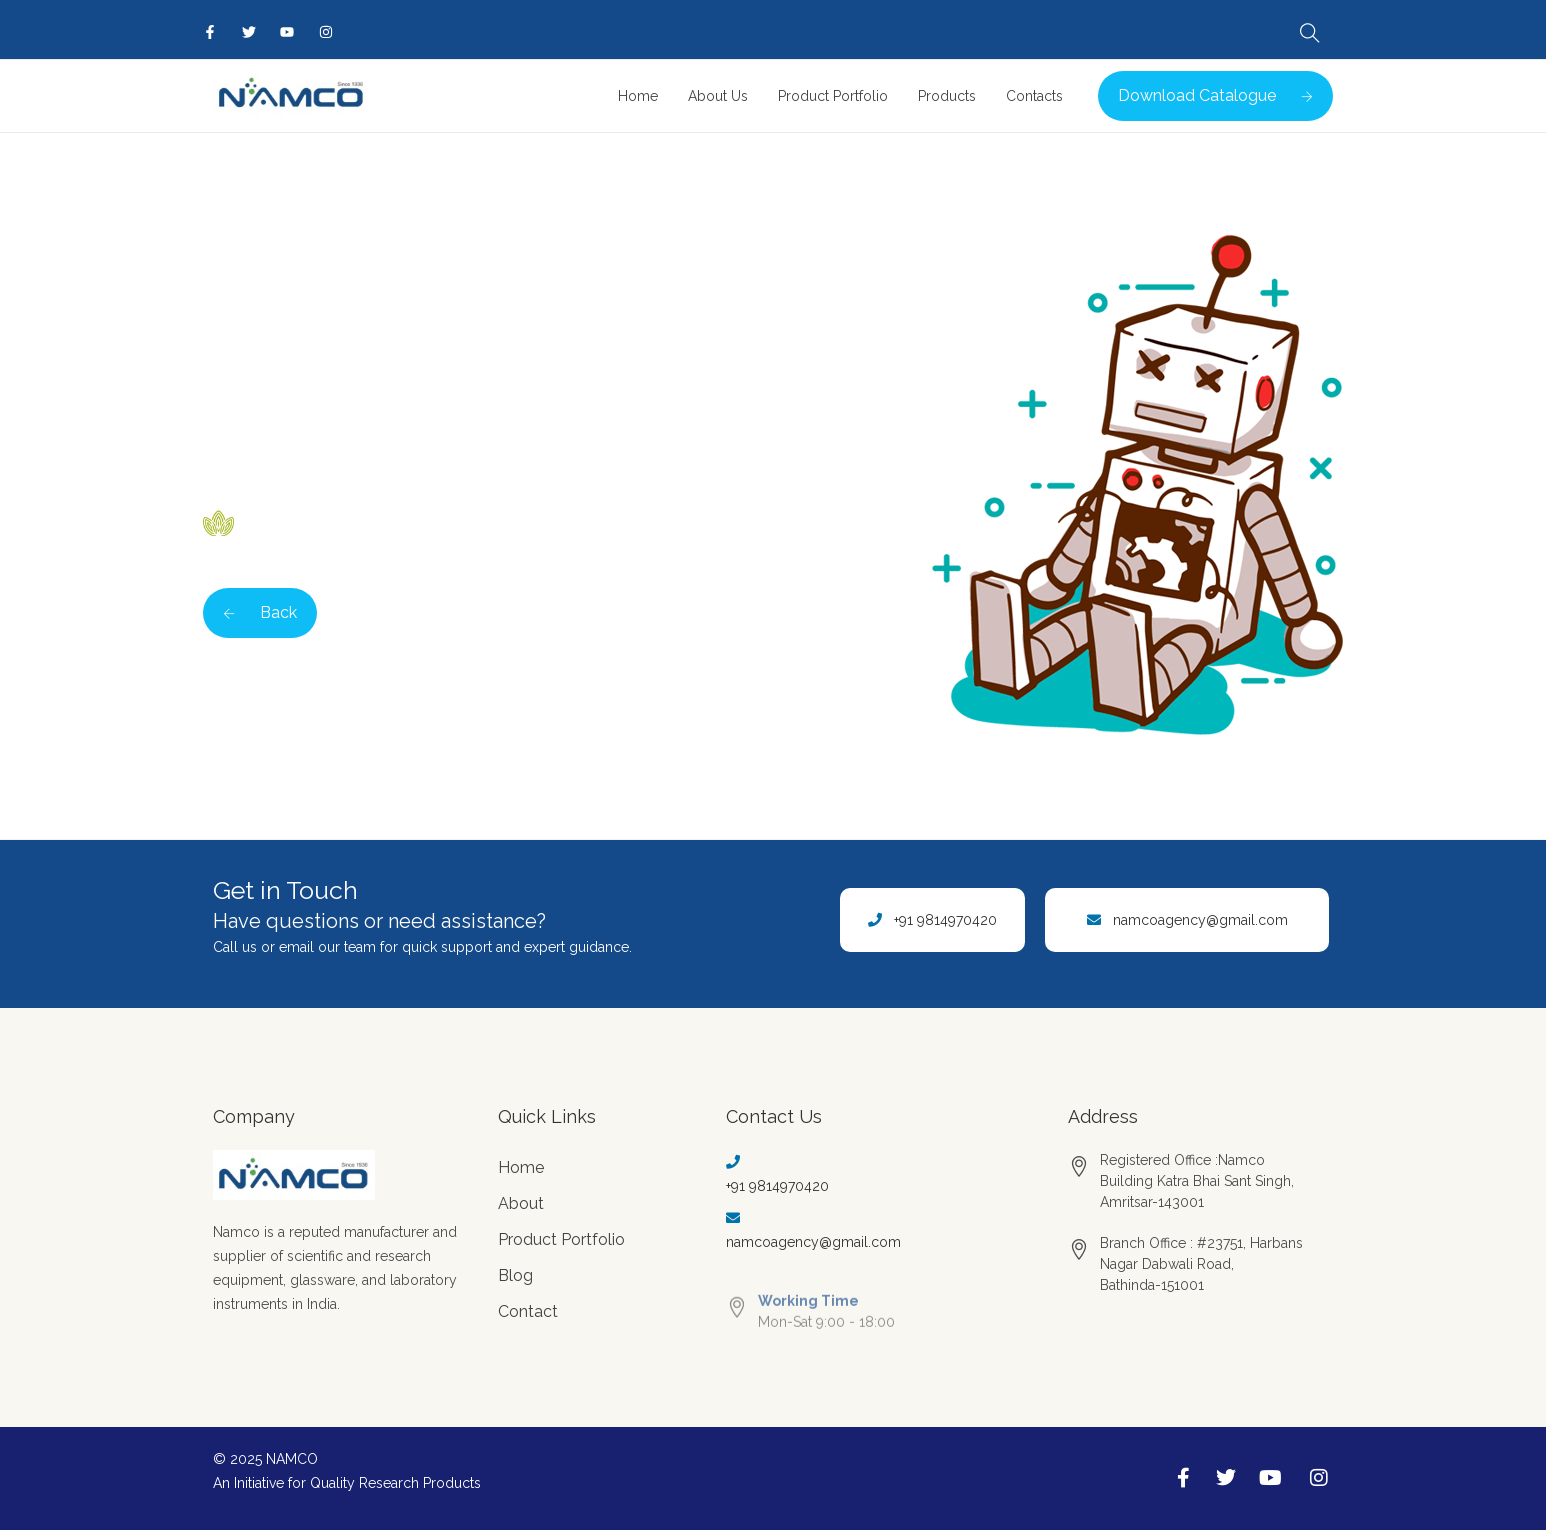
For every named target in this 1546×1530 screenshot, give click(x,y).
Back (260, 612)
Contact (528, 1311)
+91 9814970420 (945, 920)
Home (638, 96)
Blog (515, 1275)
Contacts (1034, 96)
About (521, 1203)
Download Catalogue (1215, 95)
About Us (718, 96)
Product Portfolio (833, 96)
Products (947, 96)
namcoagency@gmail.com (1200, 920)
